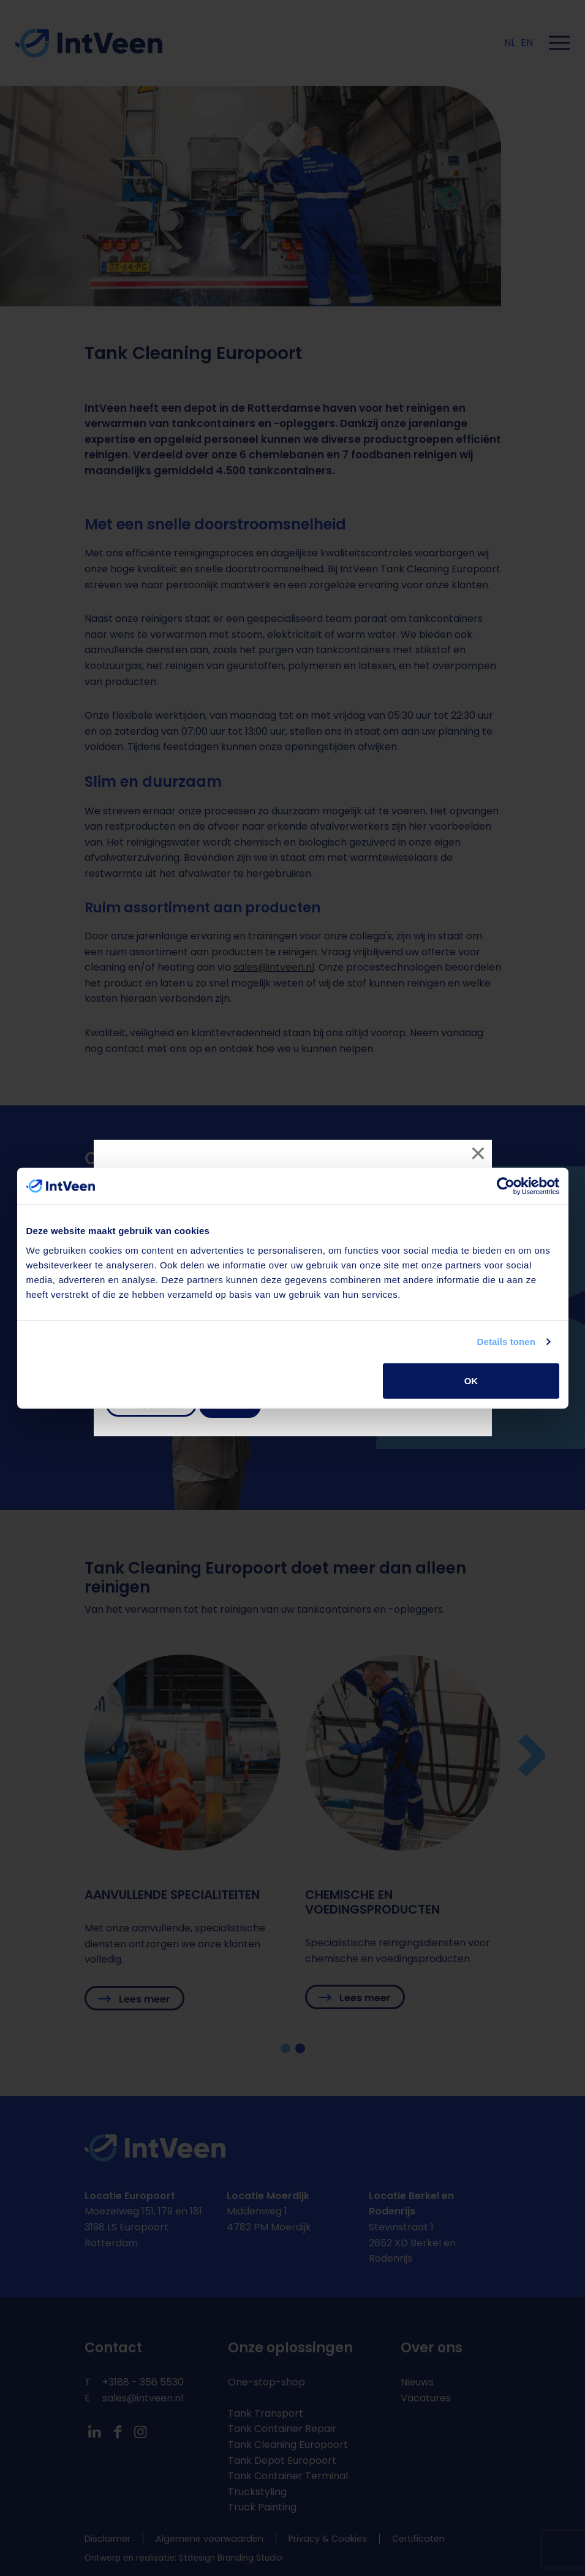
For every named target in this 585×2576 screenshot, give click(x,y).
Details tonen (506, 1341)
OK (471, 1380)
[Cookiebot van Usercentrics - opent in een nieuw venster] (505, 1186)
